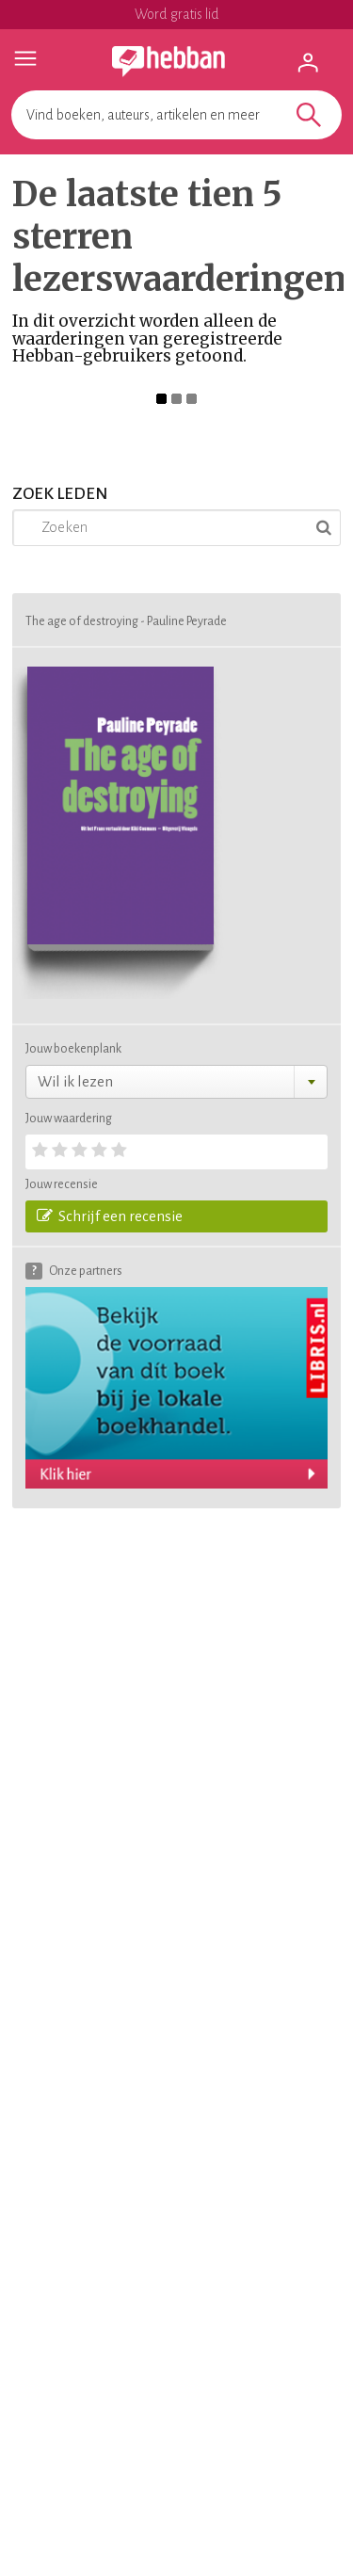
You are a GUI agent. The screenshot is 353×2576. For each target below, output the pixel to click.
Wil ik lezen (75, 1081)
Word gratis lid (177, 14)
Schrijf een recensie (110, 1215)
